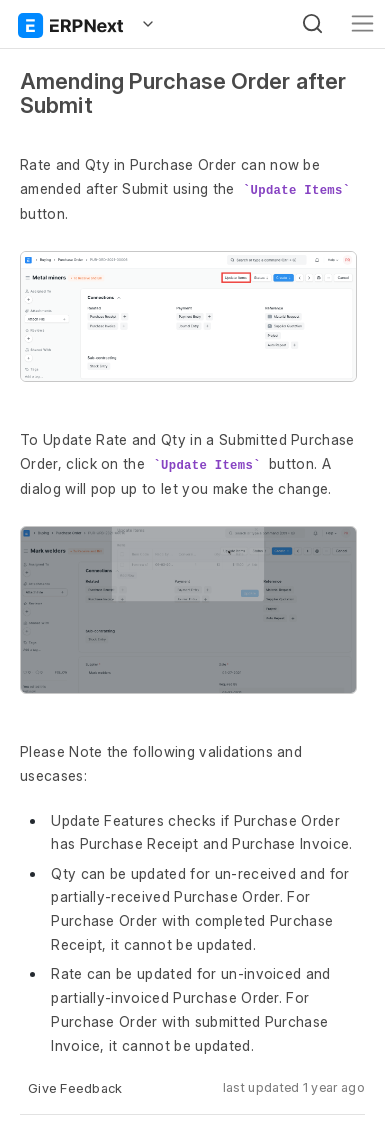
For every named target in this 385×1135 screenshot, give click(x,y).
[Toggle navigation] (362, 23)
